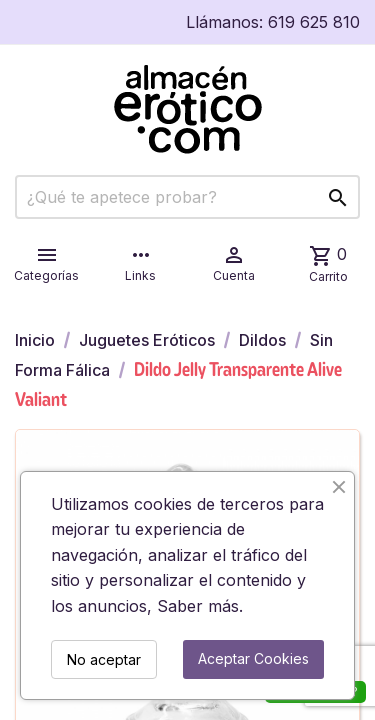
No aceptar (104, 659)
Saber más (198, 606)
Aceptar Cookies (253, 658)
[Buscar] (187, 197)
